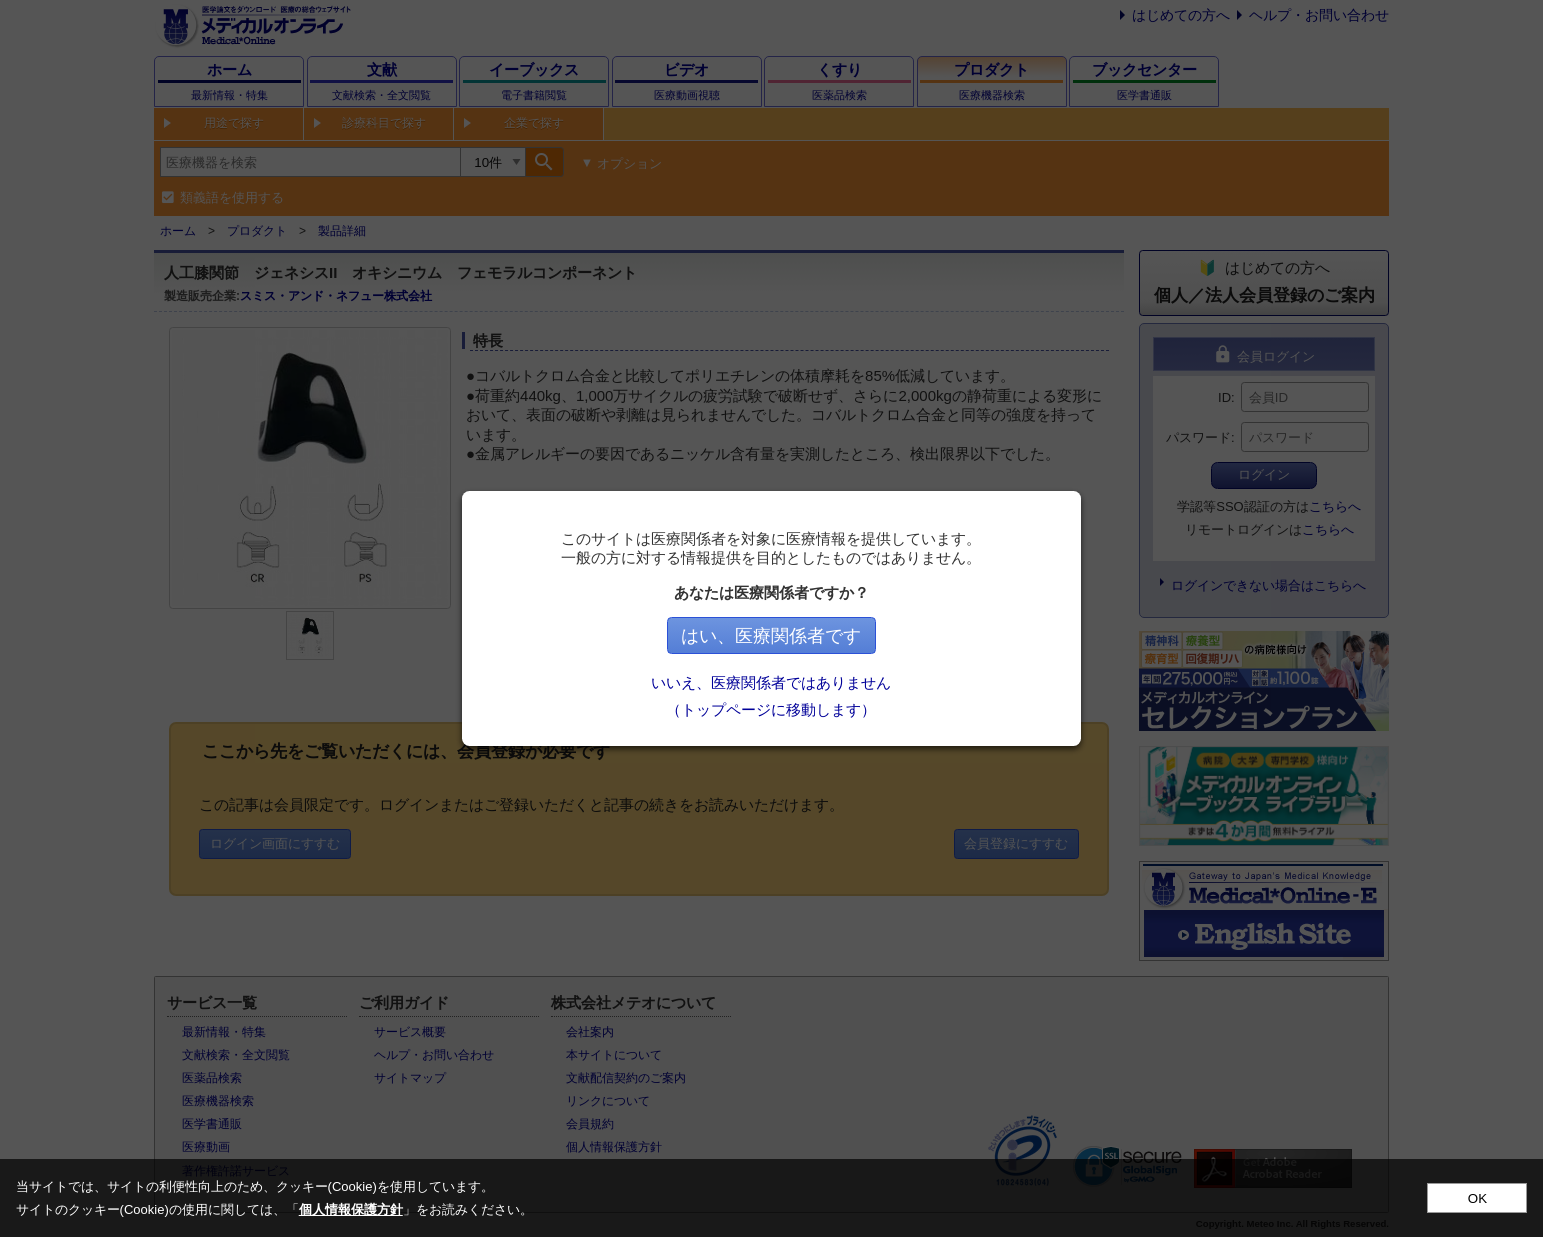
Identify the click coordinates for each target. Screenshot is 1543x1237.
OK (1477, 1198)
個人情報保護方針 (351, 1209)
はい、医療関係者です (772, 636)
